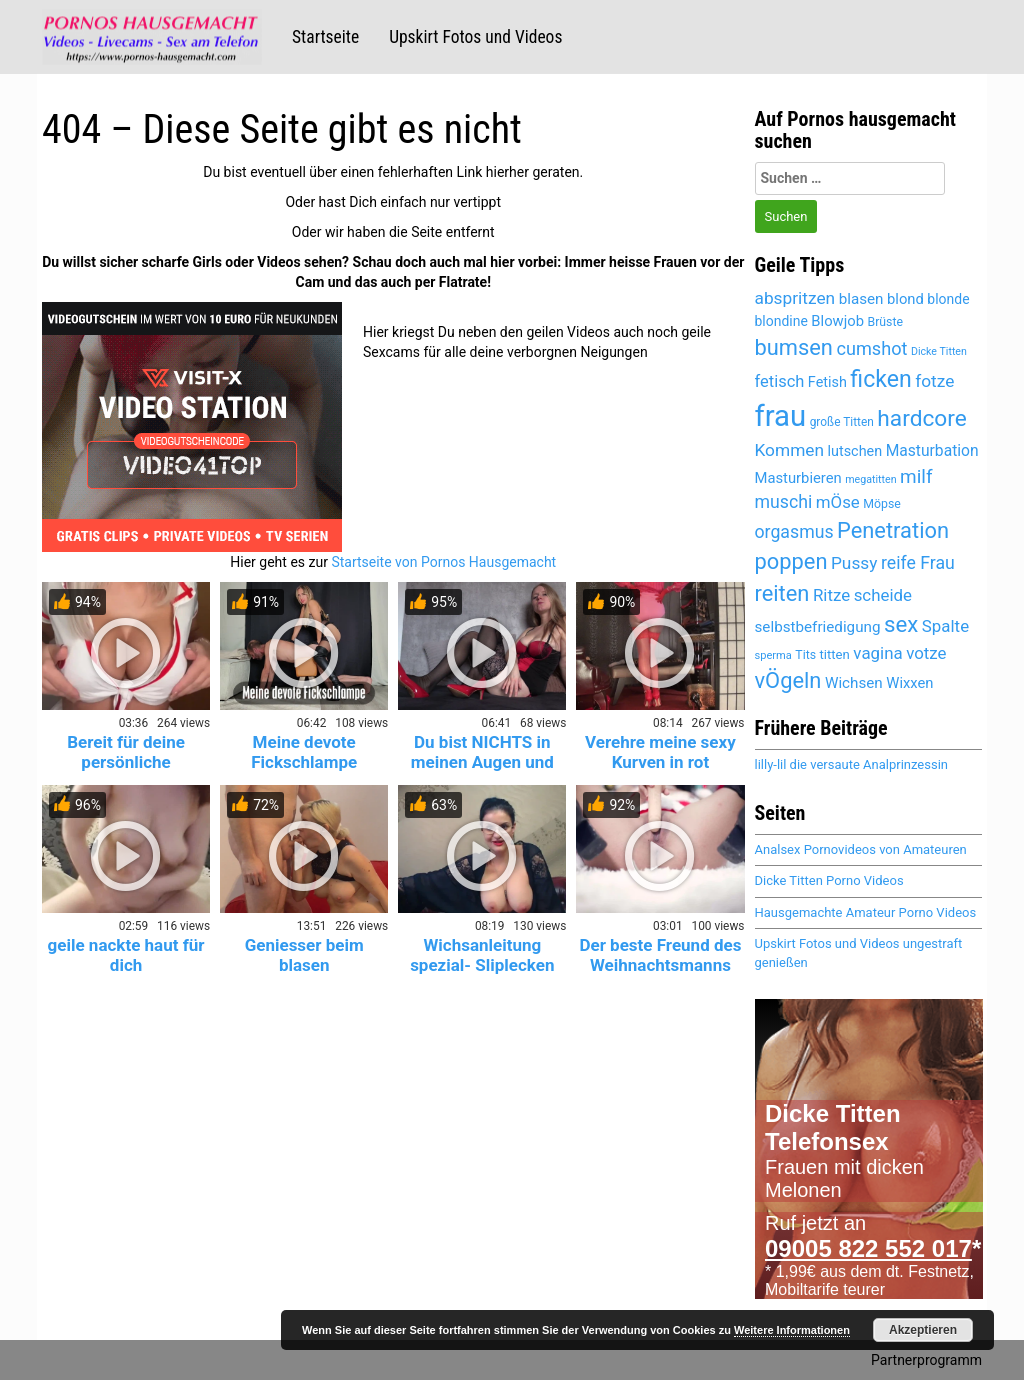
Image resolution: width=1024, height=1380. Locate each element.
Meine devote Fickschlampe (304, 752)
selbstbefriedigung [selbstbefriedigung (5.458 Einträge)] (818, 627)
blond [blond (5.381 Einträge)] (905, 299)
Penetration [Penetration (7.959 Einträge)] (893, 530)
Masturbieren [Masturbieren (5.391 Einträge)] (798, 478)
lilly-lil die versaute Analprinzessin (851, 764)
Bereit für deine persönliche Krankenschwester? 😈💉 (126, 772)
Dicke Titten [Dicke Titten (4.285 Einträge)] (939, 351)
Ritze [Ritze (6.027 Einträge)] (831, 595)
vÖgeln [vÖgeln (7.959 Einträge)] (788, 680)
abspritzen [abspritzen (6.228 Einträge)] (795, 298)
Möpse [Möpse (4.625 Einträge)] (882, 504)
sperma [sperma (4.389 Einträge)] (773, 655)
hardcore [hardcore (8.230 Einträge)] (921, 418)
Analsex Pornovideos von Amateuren (861, 849)
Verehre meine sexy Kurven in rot (660, 752)
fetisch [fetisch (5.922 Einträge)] (780, 381)
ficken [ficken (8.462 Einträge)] (880, 379)
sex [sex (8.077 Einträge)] (901, 624)
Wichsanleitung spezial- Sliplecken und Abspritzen (482, 965)
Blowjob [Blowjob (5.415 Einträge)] (837, 321)
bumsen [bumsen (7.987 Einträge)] (794, 347)
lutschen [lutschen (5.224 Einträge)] (855, 451)
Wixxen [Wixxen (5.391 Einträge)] (909, 683)
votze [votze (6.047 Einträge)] (926, 653)
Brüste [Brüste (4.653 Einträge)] (885, 322)
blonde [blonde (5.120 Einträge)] (948, 299)
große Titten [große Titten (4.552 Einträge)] (842, 422)
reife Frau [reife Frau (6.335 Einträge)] (918, 563)
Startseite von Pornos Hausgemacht (443, 562)
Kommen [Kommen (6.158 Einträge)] (790, 450)
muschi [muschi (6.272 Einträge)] (784, 502)
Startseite (325, 37)
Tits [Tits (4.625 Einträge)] (805, 655)
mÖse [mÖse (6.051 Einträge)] (838, 502)
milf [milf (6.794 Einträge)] (916, 476)
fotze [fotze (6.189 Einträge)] (934, 381)
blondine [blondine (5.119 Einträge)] (781, 321)
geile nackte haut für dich (126, 955)
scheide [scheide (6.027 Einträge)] (883, 595)
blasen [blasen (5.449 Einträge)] (861, 299)
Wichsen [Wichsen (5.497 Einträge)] (854, 683)
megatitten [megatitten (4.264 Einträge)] (870, 479)
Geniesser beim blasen (304, 955)
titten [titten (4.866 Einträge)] (835, 654)
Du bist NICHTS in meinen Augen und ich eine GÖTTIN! (482, 762)
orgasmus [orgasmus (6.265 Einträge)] (794, 532)
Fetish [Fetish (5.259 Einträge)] (827, 382)
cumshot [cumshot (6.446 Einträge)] (871, 348)
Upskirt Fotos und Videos (475, 37)
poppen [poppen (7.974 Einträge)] (791, 561)
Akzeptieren (923, 1330)
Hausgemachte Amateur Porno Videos (866, 912)
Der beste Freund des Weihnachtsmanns (660, 955)
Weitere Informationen (792, 1330)
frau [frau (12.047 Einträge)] (781, 416)
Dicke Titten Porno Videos (829, 880)
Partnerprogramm (926, 1360)
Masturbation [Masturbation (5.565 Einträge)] (932, 450)
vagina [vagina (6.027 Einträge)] (877, 653)
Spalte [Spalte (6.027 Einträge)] (945, 626)
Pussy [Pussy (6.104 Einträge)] (854, 563)
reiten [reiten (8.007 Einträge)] (782, 593)
